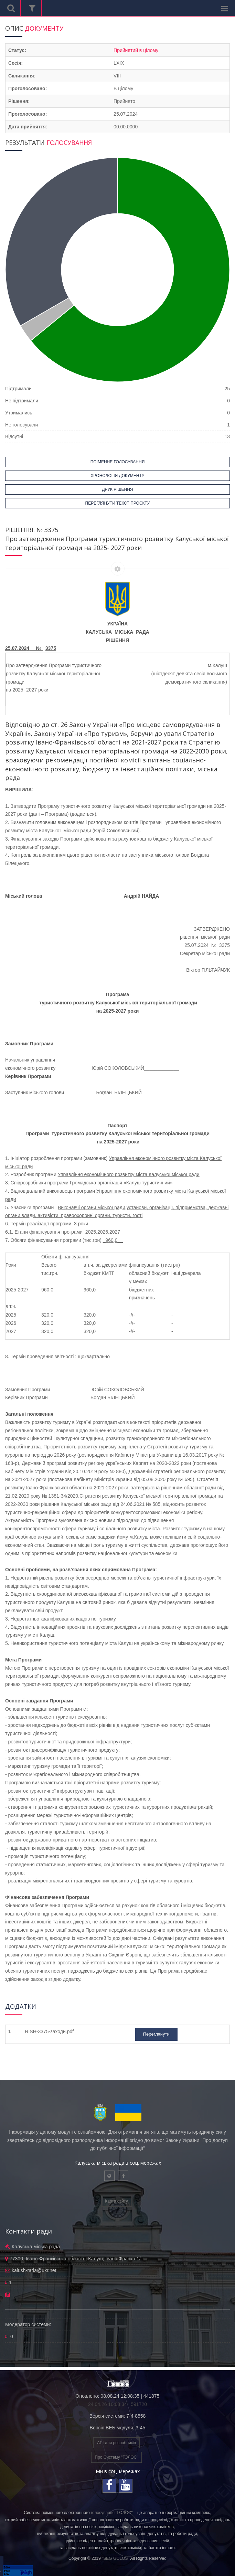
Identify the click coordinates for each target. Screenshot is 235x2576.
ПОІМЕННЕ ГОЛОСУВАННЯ (117, 462)
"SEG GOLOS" (115, 2558)
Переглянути (156, 2034)
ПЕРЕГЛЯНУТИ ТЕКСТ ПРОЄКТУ (117, 503)
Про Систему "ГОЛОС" (116, 2457)
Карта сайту (116, 2201)
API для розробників (116, 2442)
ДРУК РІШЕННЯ (117, 489)
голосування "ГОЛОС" (112, 2512)
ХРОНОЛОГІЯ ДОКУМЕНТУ (118, 475)
